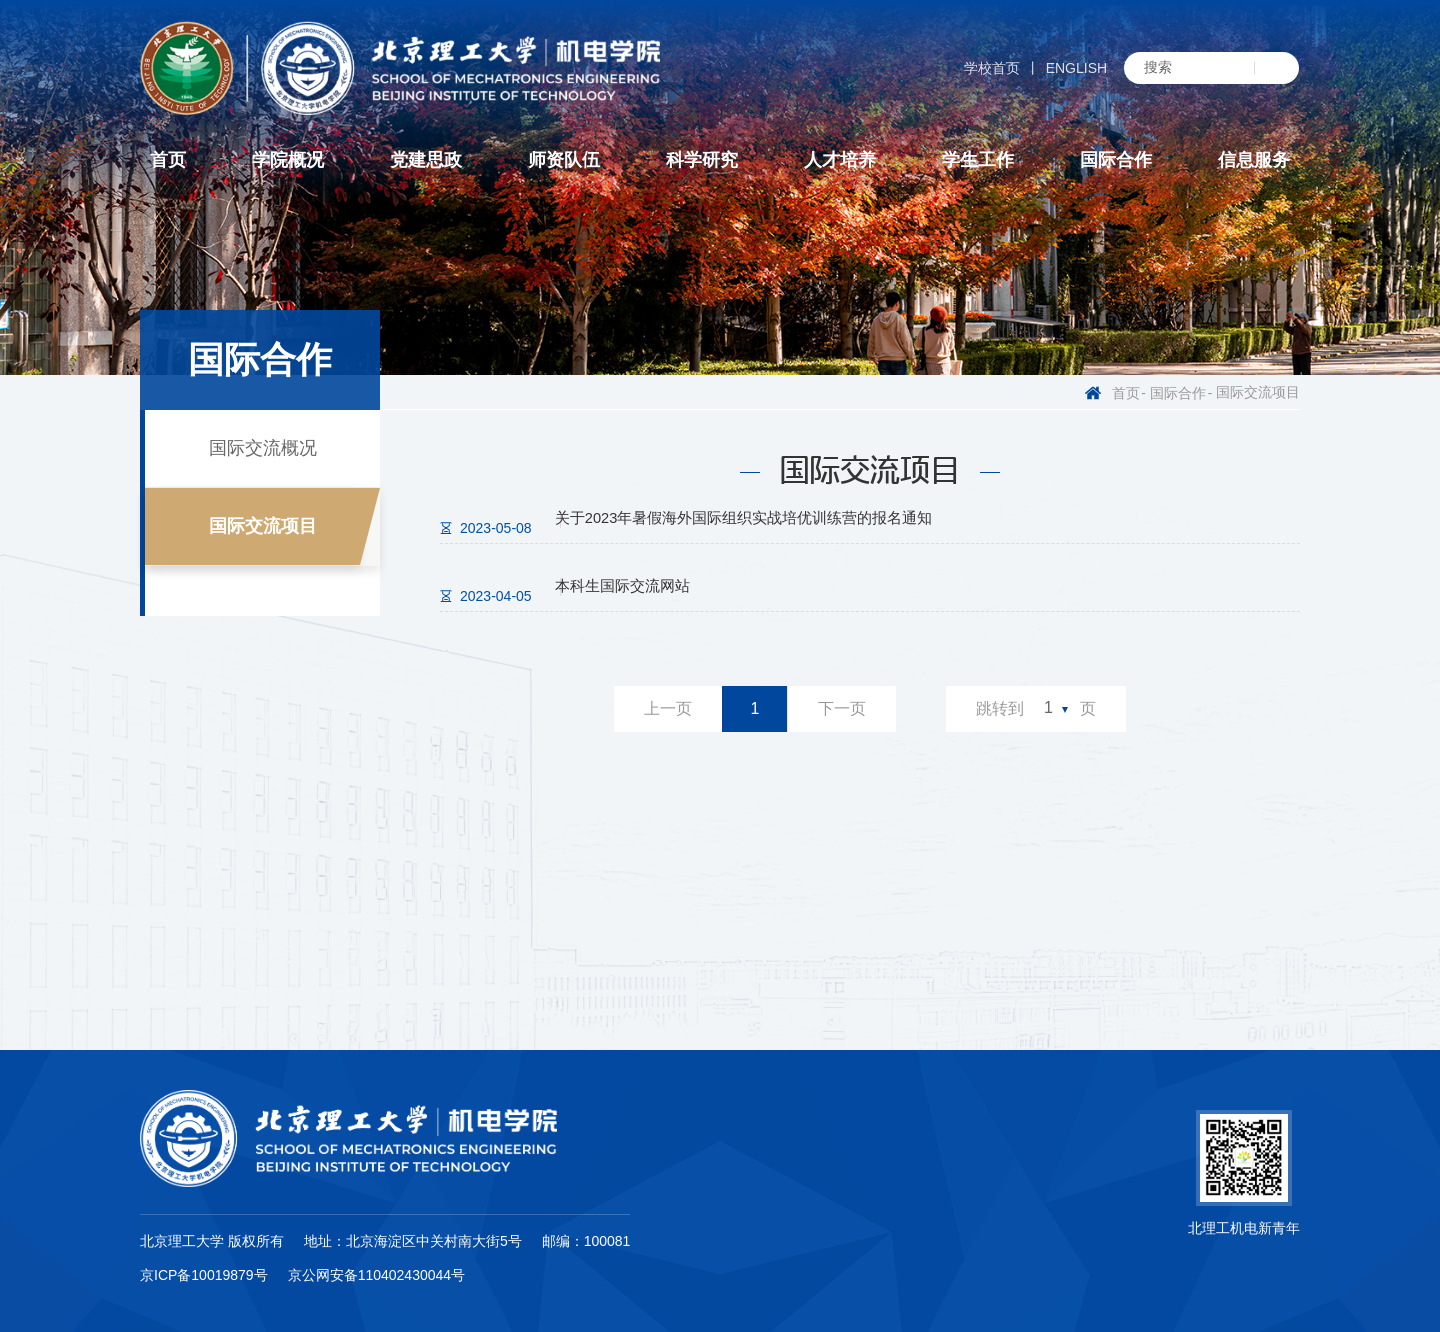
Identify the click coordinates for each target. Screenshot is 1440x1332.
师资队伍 (564, 160)
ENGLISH (1076, 68)
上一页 (668, 710)
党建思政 (426, 160)
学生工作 (978, 160)
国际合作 (1116, 160)
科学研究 (702, 160)
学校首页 (992, 68)
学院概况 (288, 160)
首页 (168, 160)
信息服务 (1254, 160)
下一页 (842, 710)
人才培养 (840, 160)
